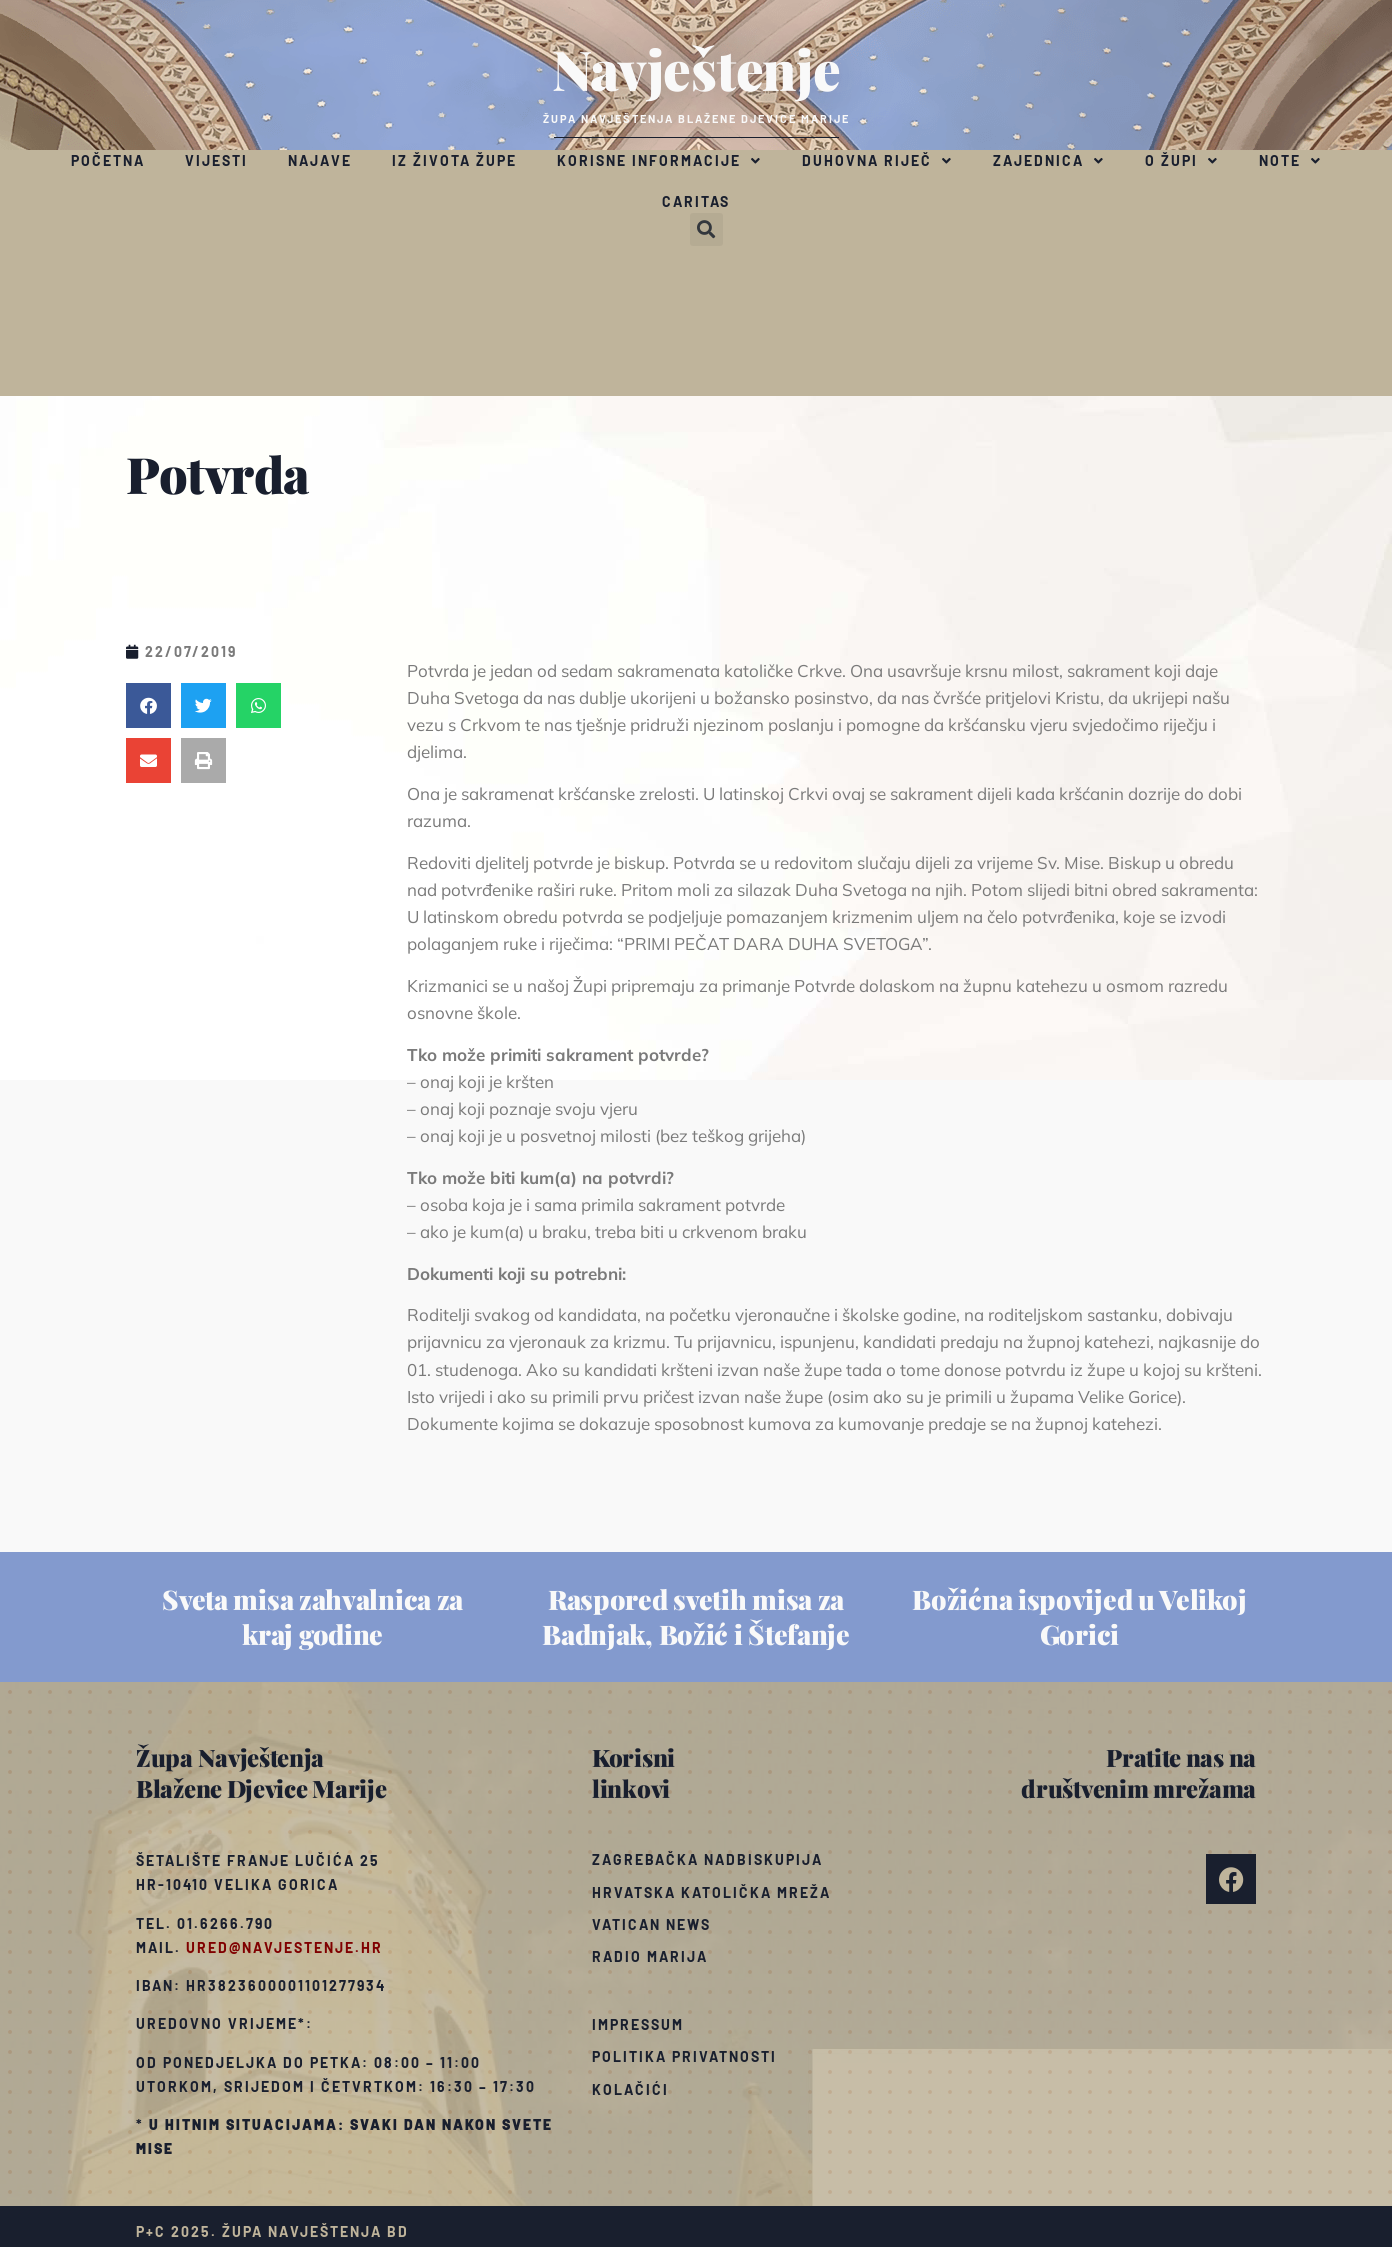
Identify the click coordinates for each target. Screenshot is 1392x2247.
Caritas (696, 201)
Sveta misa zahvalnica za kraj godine (312, 1616)
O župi (1182, 161)
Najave (320, 160)
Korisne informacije (659, 161)
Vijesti (216, 160)
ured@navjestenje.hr (284, 1947)
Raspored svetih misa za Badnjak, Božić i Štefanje (696, 1616)
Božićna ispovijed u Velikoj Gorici (1079, 1616)
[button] (706, 229)
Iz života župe (454, 160)
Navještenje (696, 68)
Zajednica (1049, 161)
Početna (108, 160)
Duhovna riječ (877, 161)
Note (1290, 161)
